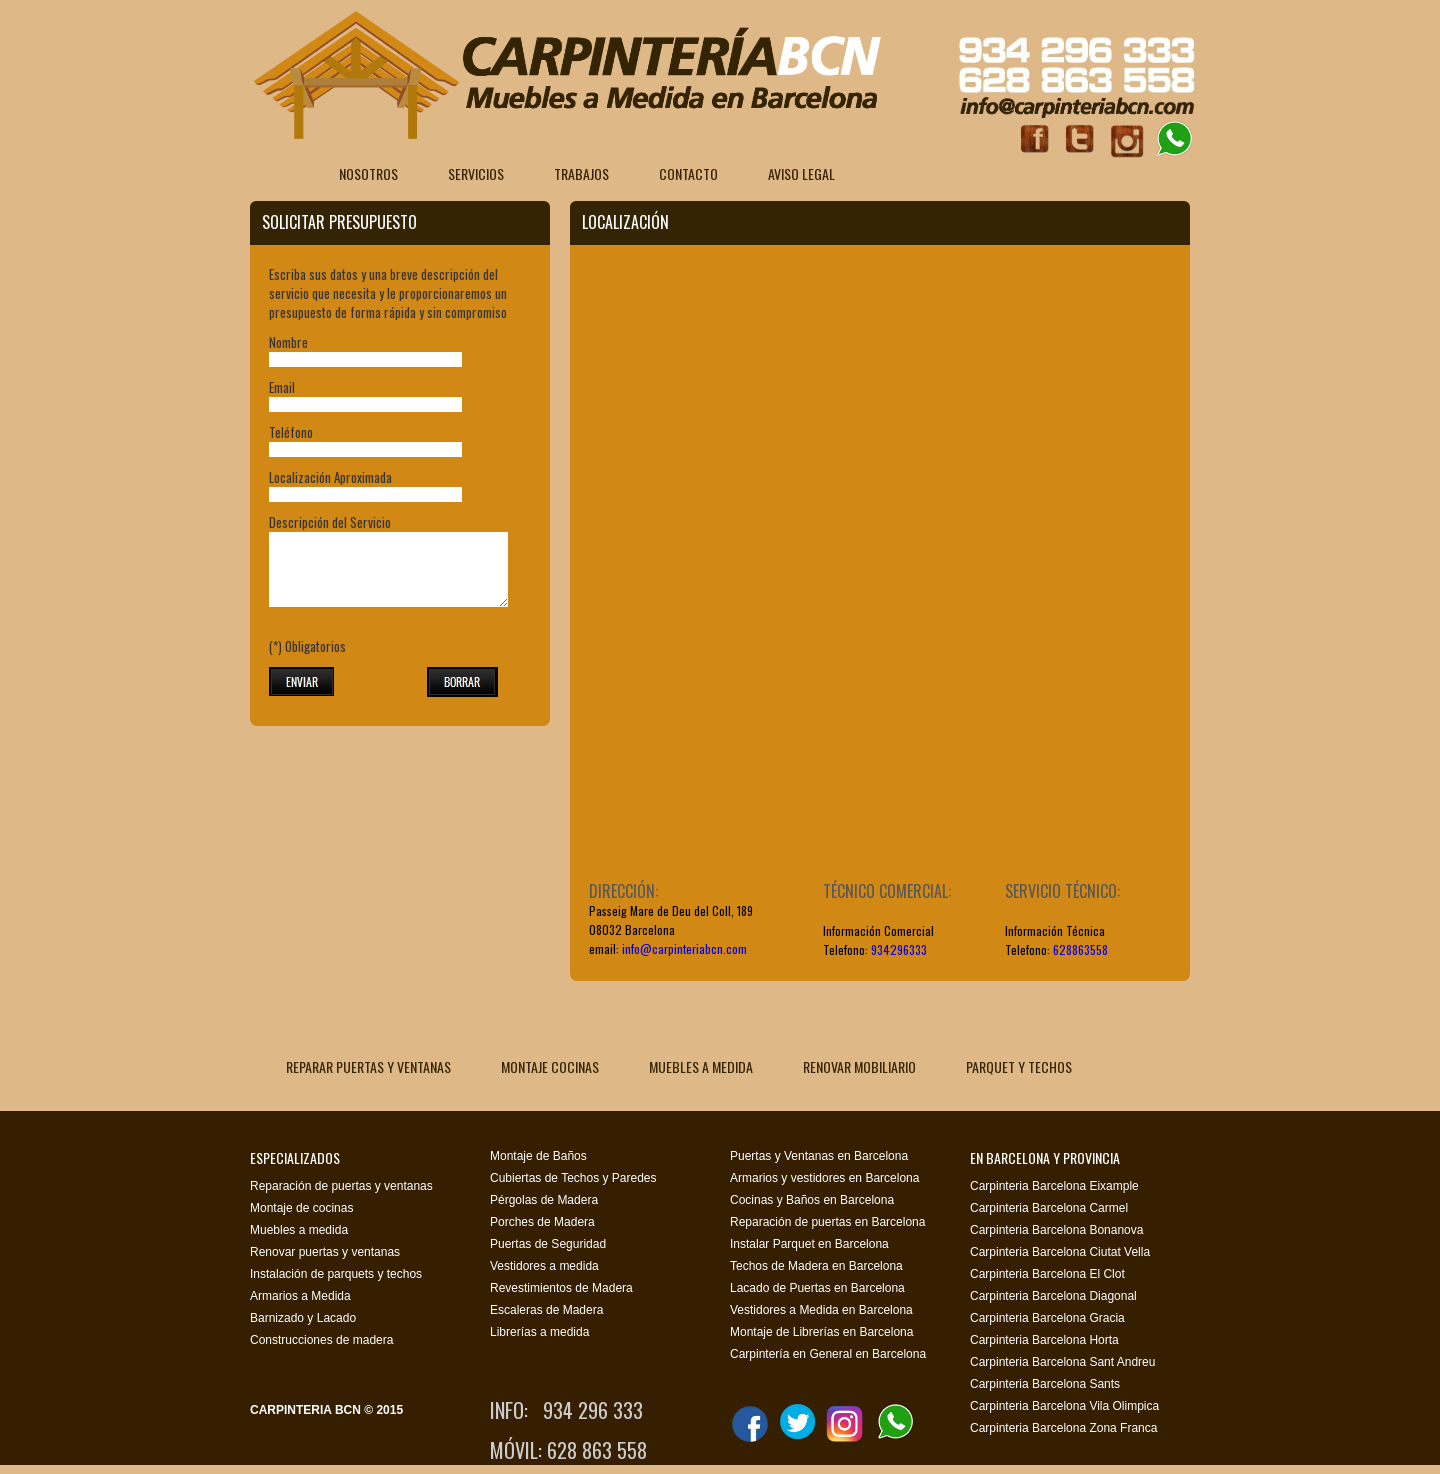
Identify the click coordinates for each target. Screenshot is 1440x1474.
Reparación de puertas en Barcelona (827, 1222)
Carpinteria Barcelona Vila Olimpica (1064, 1406)
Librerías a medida (539, 1332)
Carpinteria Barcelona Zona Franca (1063, 1428)
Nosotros (368, 173)
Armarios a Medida (300, 1296)
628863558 (1080, 949)
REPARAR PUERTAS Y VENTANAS (368, 1066)
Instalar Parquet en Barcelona (809, 1244)
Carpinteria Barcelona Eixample (1054, 1186)
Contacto (688, 173)
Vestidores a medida (544, 1266)
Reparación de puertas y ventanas (341, 1186)
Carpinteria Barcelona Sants (1045, 1384)
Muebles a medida (299, 1230)
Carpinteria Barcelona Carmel (1049, 1208)
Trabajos (581, 173)
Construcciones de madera (321, 1340)
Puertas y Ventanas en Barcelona (819, 1156)
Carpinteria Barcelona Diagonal (1053, 1296)
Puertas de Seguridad (548, 1244)
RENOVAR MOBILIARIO (859, 1066)
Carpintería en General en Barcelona (828, 1354)
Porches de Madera (542, 1222)
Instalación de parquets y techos (336, 1274)
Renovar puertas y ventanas (325, 1252)
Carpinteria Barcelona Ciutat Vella (1060, 1252)
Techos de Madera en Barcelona (816, 1266)
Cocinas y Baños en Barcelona (812, 1200)
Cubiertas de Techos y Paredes (573, 1178)
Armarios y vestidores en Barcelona (824, 1178)
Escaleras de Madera (546, 1310)
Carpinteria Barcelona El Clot (1047, 1274)
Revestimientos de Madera (561, 1288)
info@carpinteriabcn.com (684, 948)
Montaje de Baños (538, 1156)
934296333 (899, 949)
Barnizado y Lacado (303, 1318)
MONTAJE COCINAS (550, 1066)
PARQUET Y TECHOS (1019, 1066)
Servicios (476, 173)
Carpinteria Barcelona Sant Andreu (1062, 1362)
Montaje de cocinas (301, 1208)
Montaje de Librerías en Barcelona (821, 1332)
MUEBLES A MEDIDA (701, 1066)
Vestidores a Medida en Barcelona (821, 1310)
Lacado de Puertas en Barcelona (817, 1288)
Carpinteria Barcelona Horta (1044, 1340)
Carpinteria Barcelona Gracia (1047, 1318)
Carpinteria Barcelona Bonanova (1056, 1230)
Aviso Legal (801, 173)
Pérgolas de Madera (544, 1200)
